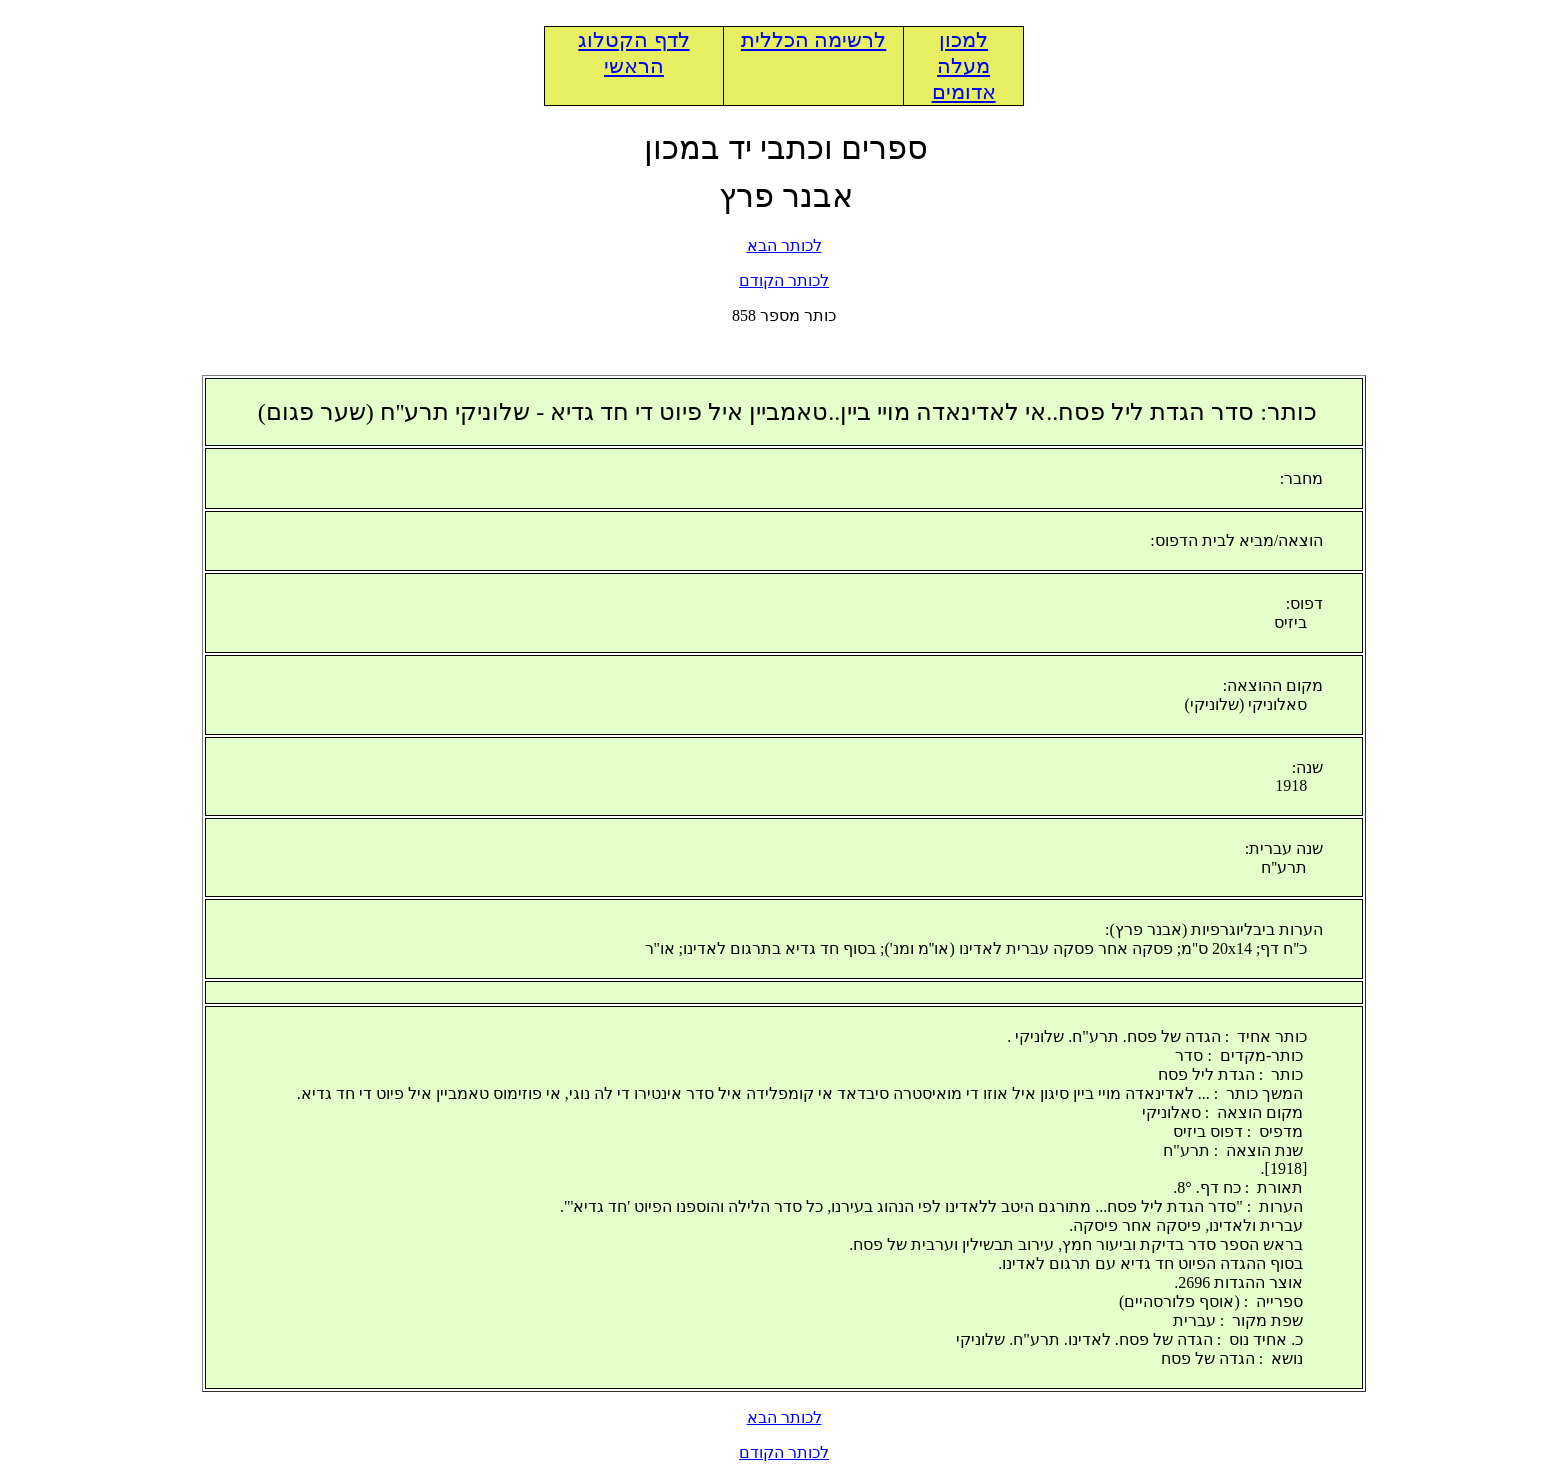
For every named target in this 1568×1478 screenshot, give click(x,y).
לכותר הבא (784, 245)
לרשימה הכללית (813, 40)
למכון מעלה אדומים (964, 66)
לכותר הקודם (784, 280)
